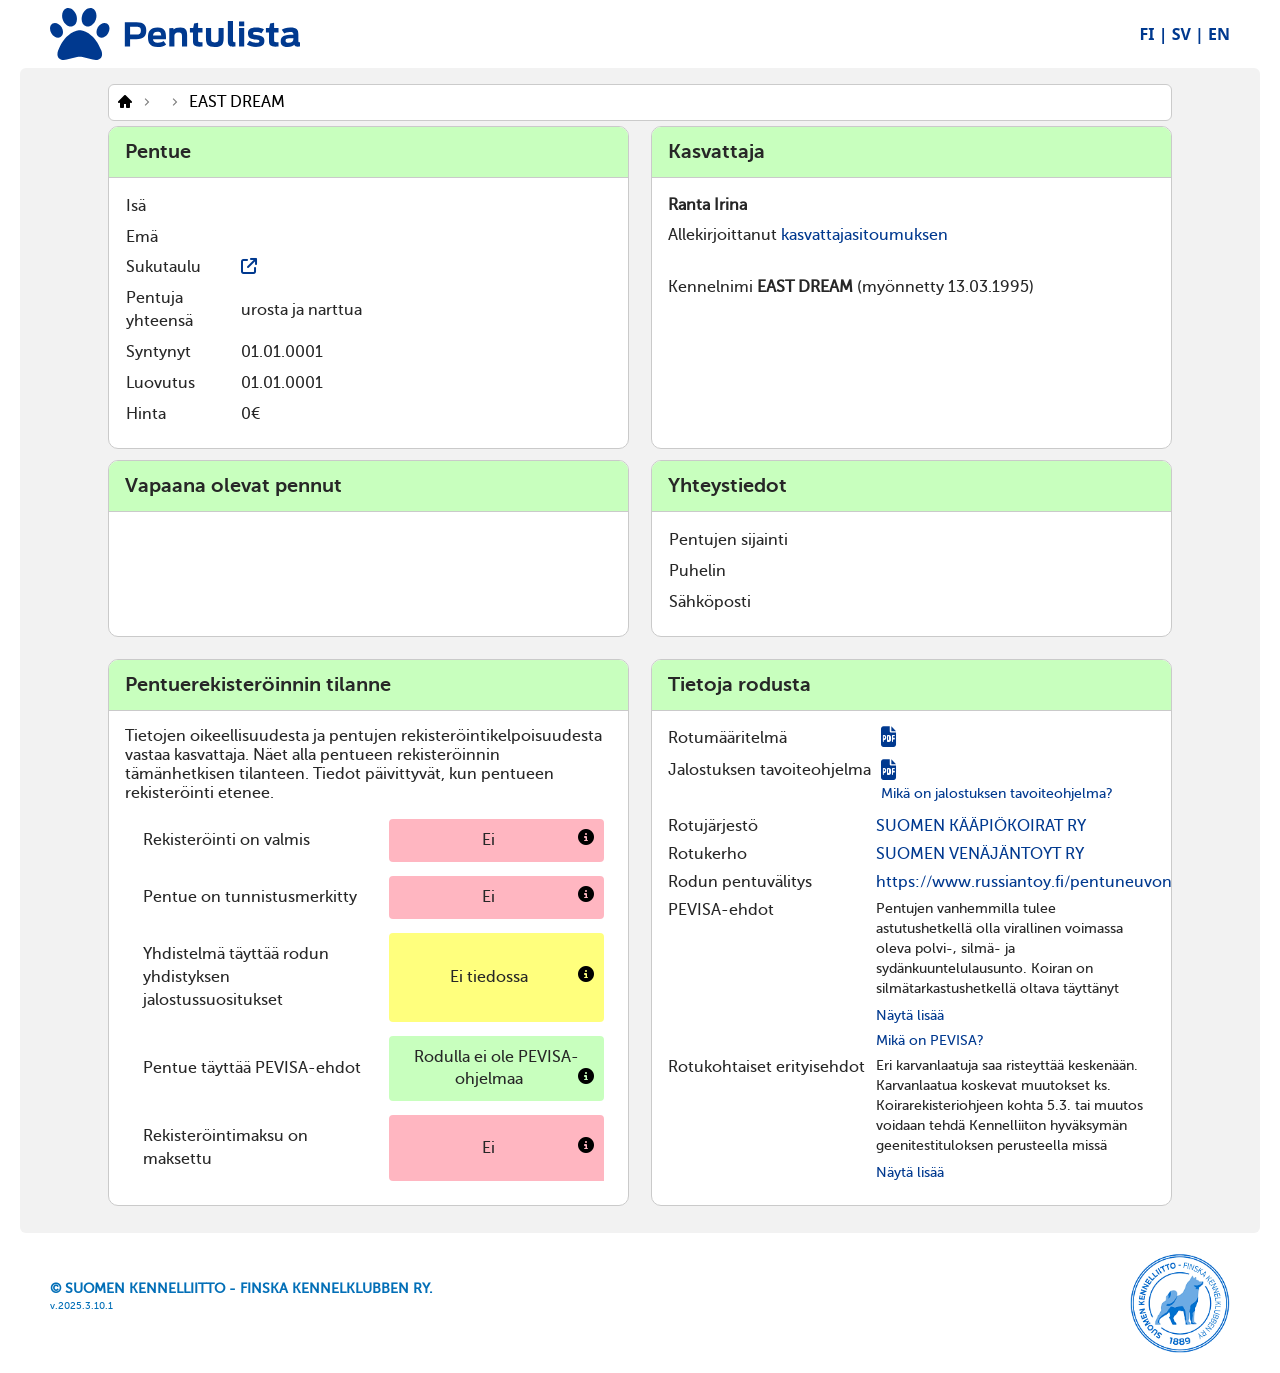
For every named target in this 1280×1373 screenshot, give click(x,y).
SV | (1188, 34)
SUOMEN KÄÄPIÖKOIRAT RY (981, 826)
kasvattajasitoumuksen (864, 235)
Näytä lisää (910, 1015)
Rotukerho (707, 854)
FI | (1154, 34)
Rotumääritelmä (727, 738)
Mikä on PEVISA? (930, 1040)
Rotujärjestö (713, 826)
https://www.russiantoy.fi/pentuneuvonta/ (1034, 882)
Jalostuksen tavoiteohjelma (769, 770)
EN (1219, 34)
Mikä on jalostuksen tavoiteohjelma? (997, 793)
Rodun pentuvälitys (740, 882)
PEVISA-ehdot (721, 910)
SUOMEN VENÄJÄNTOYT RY (980, 854)
